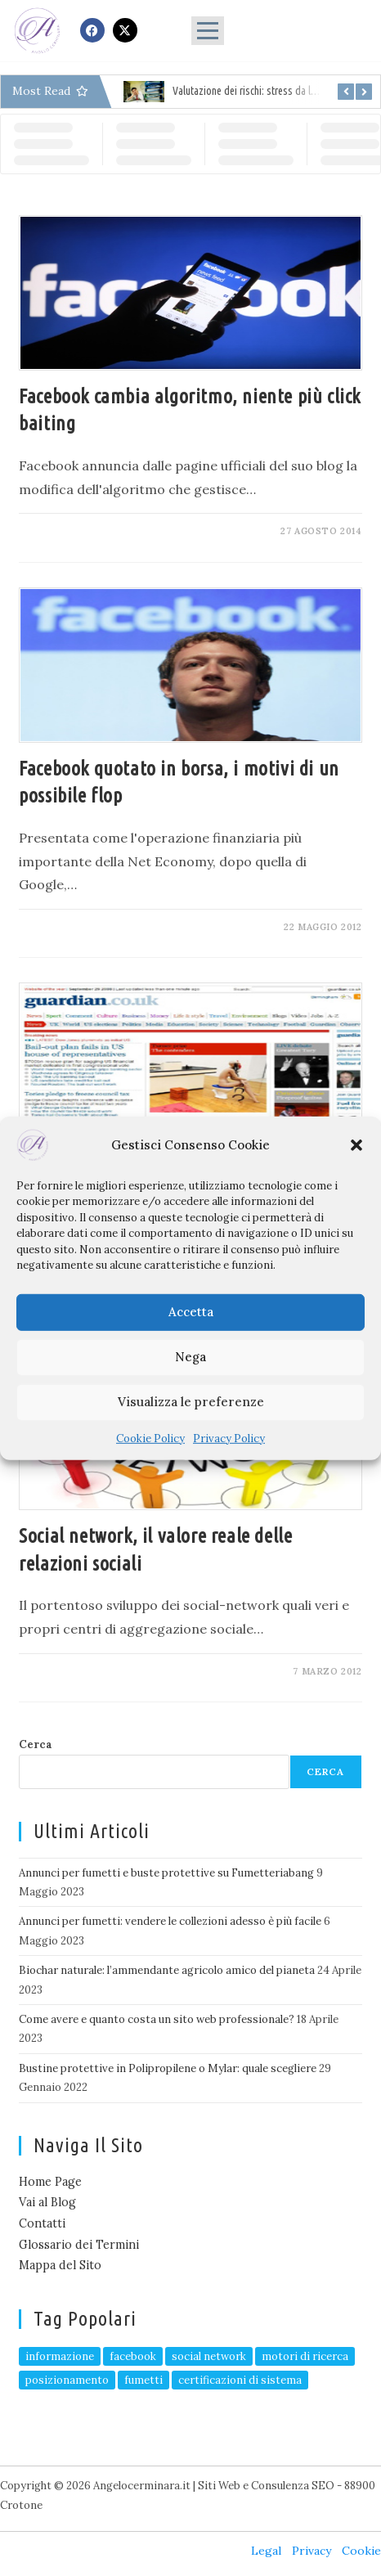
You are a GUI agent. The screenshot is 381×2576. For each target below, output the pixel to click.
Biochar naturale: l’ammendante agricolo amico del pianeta (167, 1970)
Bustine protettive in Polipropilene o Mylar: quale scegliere (167, 2068)
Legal (266, 2550)
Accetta (190, 1311)
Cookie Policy (150, 1438)
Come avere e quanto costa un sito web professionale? (156, 2019)
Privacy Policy (229, 1438)
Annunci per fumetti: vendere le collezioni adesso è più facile (170, 1921)
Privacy (311, 2550)
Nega (190, 1356)
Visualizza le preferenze (191, 1401)
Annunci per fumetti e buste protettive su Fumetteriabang (166, 1873)
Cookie (361, 2550)
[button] (356, 1144)
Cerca (35, 1744)
